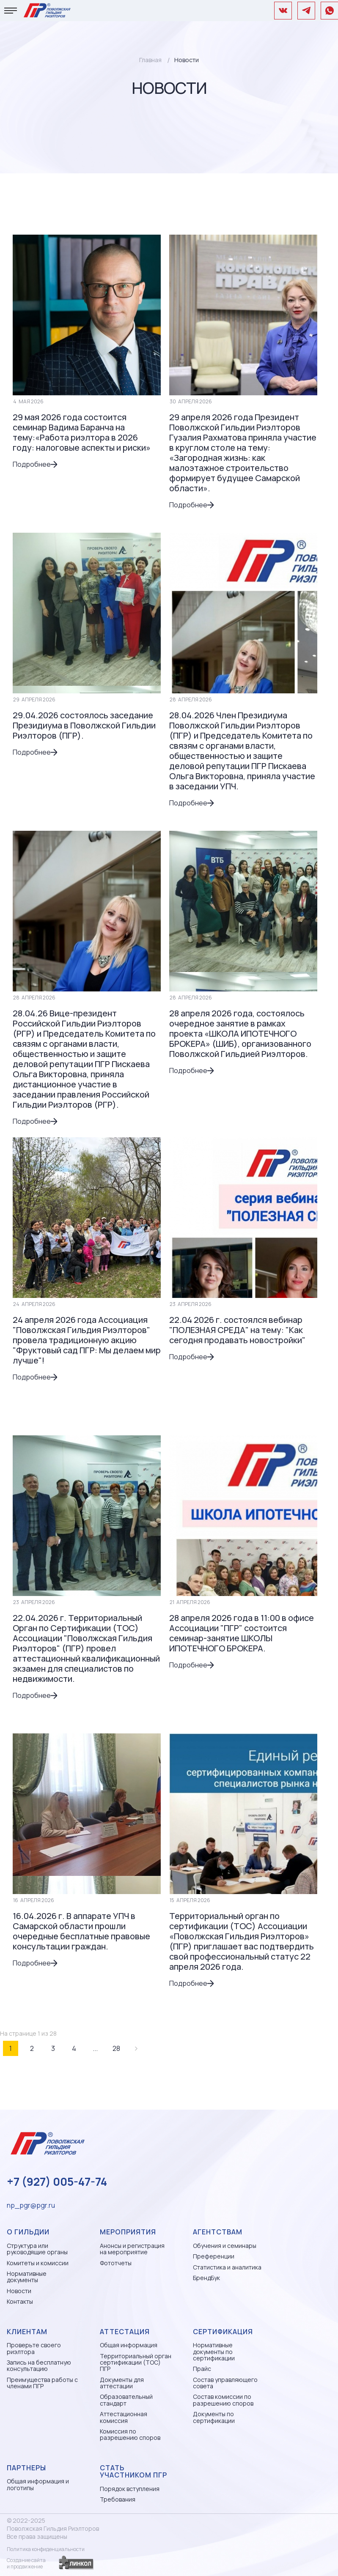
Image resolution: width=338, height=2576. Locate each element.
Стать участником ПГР (133, 2471)
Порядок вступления (129, 2489)
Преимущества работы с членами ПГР (42, 2383)
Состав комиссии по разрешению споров (223, 2399)
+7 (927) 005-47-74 (57, 2181)
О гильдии (28, 2232)
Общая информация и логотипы (38, 2484)
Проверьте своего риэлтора (34, 2348)
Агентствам (217, 2232)
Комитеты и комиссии (38, 2263)
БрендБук (206, 2278)
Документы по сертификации (214, 2417)
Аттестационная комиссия (123, 2417)
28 (116, 2048)
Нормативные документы (27, 2276)
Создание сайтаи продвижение (26, 2563)
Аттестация (125, 2331)
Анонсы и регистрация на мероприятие (132, 2249)
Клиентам (27, 2331)
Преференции (213, 2256)
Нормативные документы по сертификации (214, 2351)
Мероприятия (128, 2232)
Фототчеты (116, 2263)
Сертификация (223, 2331)
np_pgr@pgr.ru (31, 2205)
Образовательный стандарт (126, 2399)
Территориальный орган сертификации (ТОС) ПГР (135, 2362)
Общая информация (128, 2345)
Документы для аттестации (122, 2383)
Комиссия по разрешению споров (130, 2434)
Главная (150, 60)
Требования (117, 2499)
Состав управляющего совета (225, 2383)
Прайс (202, 2368)
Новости (19, 2291)
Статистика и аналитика (227, 2267)
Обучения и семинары (224, 2245)
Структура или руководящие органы (37, 2249)
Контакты (20, 2301)
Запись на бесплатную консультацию (39, 2365)
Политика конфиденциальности (46, 2549)
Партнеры (26, 2467)
